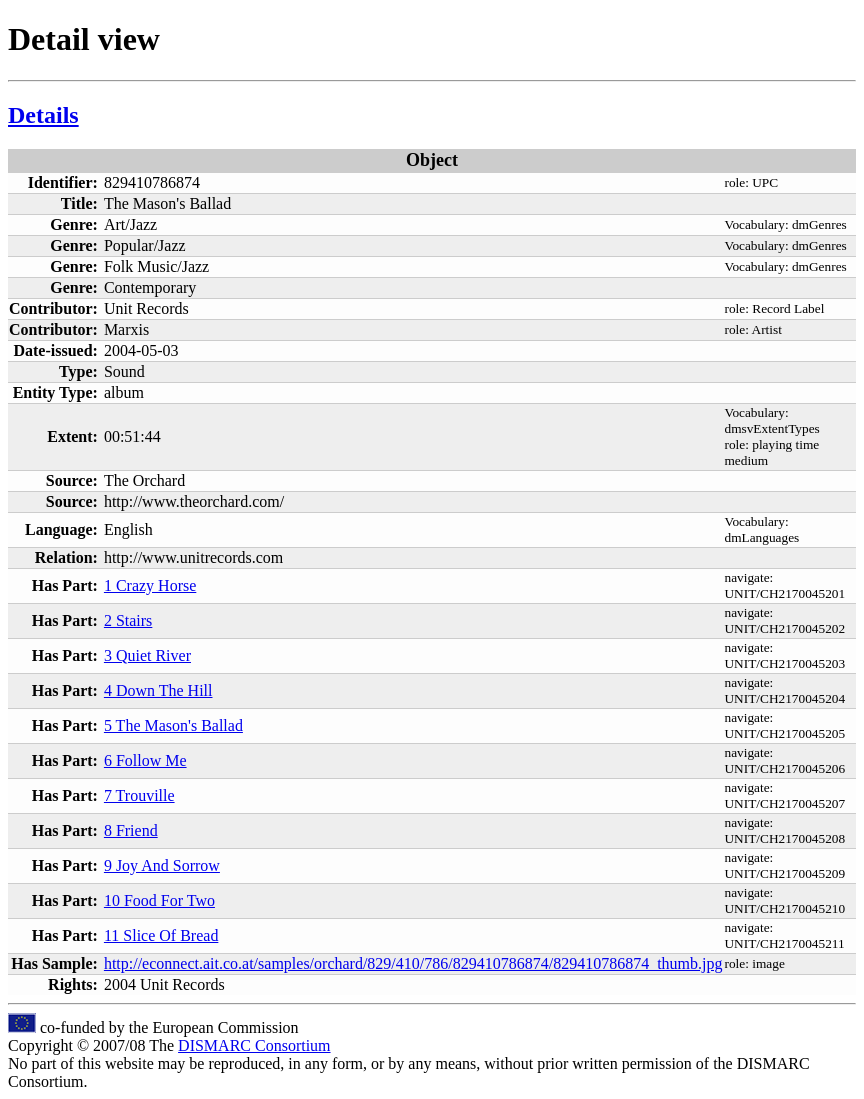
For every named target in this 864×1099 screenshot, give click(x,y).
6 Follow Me (145, 760)
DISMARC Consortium (254, 1045)
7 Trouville (139, 795)
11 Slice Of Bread (161, 935)
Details (43, 115)
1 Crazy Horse (150, 585)
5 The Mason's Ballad (173, 725)
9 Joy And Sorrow (162, 865)
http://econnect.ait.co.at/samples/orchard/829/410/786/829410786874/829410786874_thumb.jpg (413, 963)
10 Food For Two (159, 900)
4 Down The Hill (158, 690)
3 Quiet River (147, 655)
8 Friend (131, 830)
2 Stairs (128, 620)
